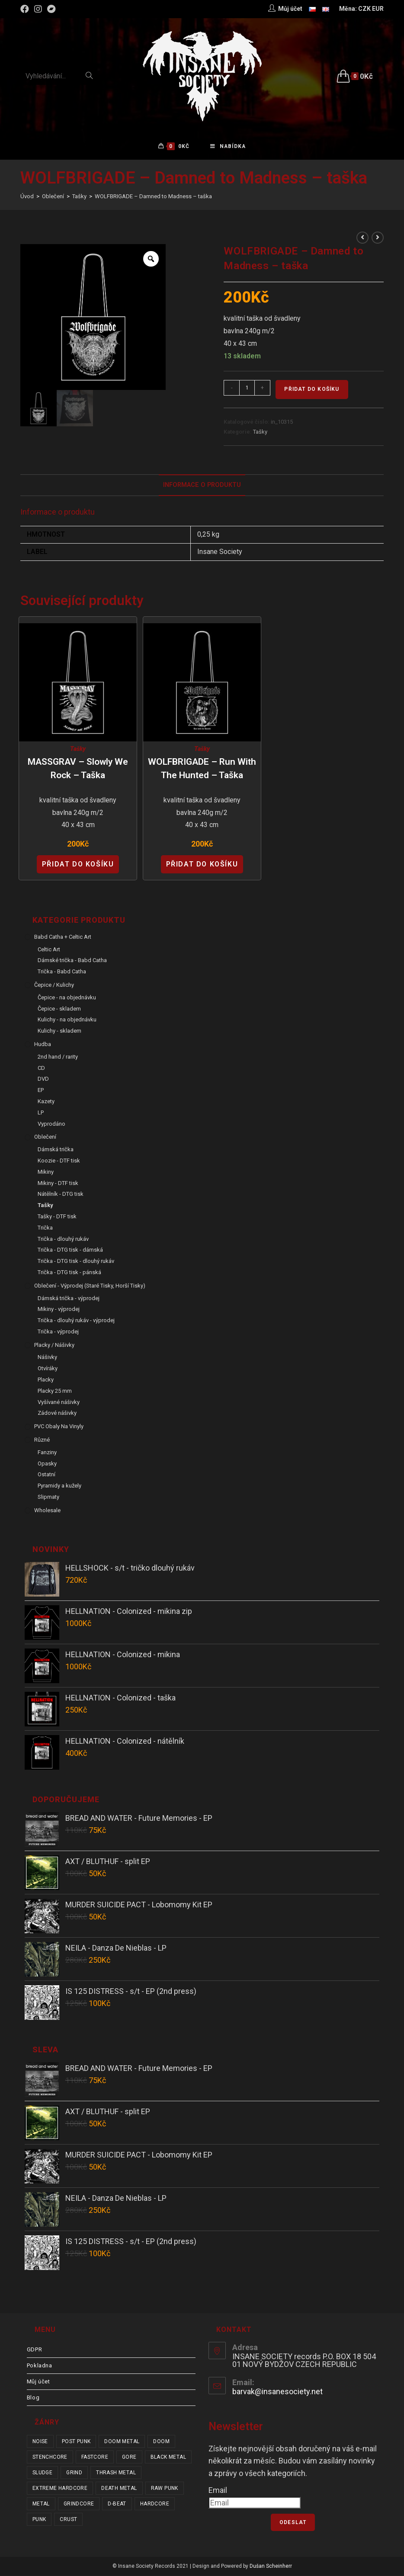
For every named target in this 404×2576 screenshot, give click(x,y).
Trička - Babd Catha (62, 972)
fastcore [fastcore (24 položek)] (94, 2458)
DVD (43, 1080)
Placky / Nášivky (54, 1346)
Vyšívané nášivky (59, 1403)
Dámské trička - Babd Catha (72, 961)
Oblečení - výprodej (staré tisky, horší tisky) (89, 1286)
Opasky (47, 1464)
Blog (33, 2398)
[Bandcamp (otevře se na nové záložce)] (51, 9)
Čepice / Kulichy (54, 986)
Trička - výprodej (58, 1332)
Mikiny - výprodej (59, 1310)
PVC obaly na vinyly (58, 1427)
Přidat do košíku (311, 390)
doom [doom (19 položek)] (161, 2442)
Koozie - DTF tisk (59, 1162)
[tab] (202, 486)
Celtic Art (49, 950)
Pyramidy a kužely (59, 1487)
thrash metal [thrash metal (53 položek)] (116, 2473)
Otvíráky (48, 1369)
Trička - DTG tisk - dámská (70, 1251)
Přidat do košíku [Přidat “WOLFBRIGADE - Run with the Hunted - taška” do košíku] (202, 865)
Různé (42, 1441)
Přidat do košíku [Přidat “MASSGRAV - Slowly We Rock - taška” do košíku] (78, 865)
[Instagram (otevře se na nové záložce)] (38, 9)
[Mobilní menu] (228, 147)
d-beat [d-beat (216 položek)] (117, 2505)
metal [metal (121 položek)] (41, 2505)
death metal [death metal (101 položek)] (119, 2489)
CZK (364, 8)
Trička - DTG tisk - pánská (69, 1273)
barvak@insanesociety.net (277, 2392)
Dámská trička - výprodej (68, 1299)
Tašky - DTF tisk (57, 1217)
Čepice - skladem (59, 1009)
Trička (45, 1228)
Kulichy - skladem (59, 1032)
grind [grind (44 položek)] (74, 2473)
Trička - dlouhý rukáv (63, 1239)
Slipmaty (48, 1498)
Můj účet (38, 2382)
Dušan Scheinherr (271, 2567)
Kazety (46, 1102)
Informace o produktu (202, 486)
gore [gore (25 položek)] (129, 2458)
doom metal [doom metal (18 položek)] (121, 2442)
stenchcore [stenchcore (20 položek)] (49, 2458)
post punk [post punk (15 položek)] (76, 2442)
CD (41, 1069)
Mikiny (46, 1172)
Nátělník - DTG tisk (60, 1195)
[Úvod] (27, 197)
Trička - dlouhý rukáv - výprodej (76, 1321)
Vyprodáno (51, 1124)
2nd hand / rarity (58, 1057)
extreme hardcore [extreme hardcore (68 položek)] (59, 2489)
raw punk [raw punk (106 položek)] (164, 2489)
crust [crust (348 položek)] (68, 2520)
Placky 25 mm (55, 1391)
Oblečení (45, 1138)
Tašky (260, 433)
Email (217, 2491)
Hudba (42, 1045)
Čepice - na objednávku (67, 998)
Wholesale (47, 1511)
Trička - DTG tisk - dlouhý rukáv (76, 1262)
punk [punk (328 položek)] (39, 2520)
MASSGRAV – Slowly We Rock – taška (78, 769)
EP (41, 1091)
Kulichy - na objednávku (67, 1021)
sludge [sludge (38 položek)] (42, 2473)
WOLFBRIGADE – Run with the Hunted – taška (202, 769)
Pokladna (39, 2366)
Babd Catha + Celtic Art (62, 937)
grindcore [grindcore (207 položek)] (79, 2505)
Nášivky (47, 1358)
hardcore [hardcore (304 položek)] (154, 2505)
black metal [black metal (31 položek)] (168, 2458)
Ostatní (46, 1475)
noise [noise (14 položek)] (40, 2442)
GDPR (34, 2350)
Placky (46, 1381)
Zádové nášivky (57, 1414)
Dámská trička (56, 1150)
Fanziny (47, 1453)
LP (41, 1113)
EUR (378, 8)
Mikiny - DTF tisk (58, 1184)
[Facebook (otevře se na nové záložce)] (26, 9)
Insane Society (219, 553)
